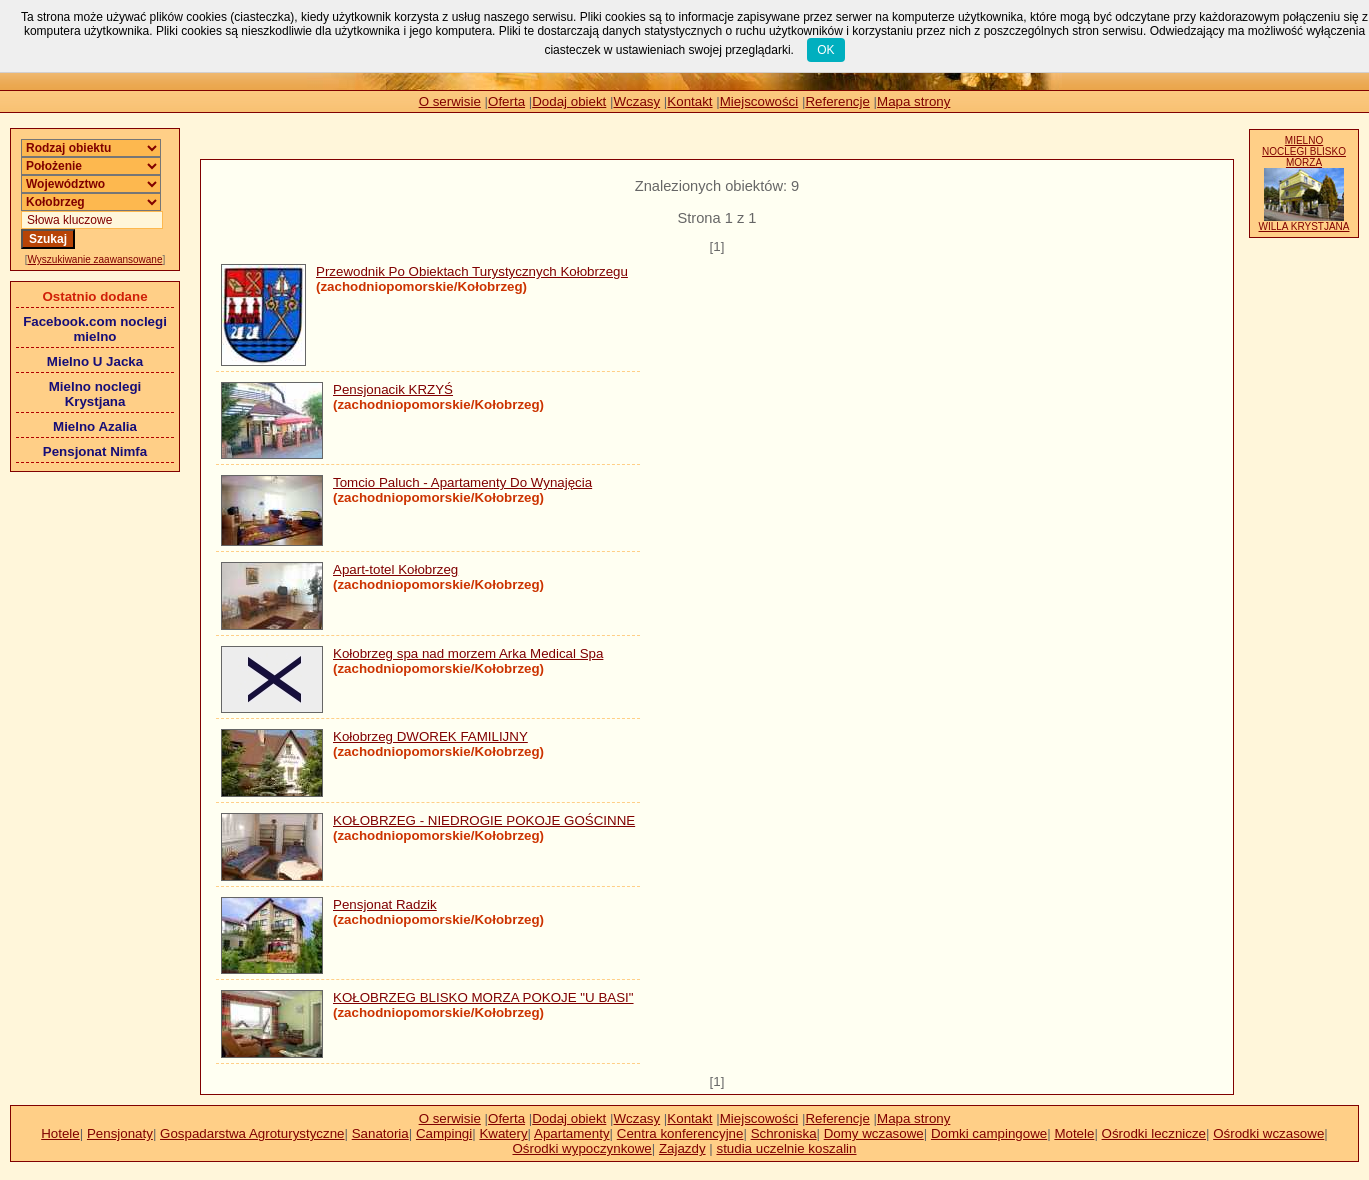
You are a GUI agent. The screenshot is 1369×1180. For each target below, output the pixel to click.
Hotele (60, 1133)
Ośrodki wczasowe (1268, 1133)
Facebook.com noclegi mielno (95, 329)
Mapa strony (913, 101)
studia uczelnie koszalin (786, 1148)
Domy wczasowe (874, 1133)
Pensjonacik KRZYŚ (393, 389)
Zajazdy (682, 1148)
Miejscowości (759, 101)
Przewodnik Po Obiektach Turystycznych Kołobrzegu (472, 271)
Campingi (444, 1133)
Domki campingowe (989, 1133)
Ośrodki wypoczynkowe (581, 1148)
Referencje (837, 101)
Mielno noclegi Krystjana (95, 394)
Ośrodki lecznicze (1154, 1133)
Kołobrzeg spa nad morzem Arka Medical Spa (468, 653)
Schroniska (784, 1133)
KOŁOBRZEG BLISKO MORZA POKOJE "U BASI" (483, 997)
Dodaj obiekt (569, 101)
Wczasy (637, 101)
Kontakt (689, 101)
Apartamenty (572, 1133)
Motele (1074, 1133)
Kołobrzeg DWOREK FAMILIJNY (430, 736)
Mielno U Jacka (95, 361)
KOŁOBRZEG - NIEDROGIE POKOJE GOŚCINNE (484, 820)
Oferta (506, 101)
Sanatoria (380, 1133)
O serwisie (450, 101)
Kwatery (503, 1133)
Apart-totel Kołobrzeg (395, 569)
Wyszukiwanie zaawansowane (95, 259)
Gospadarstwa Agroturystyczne (252, 1133)
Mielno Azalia (95, 426)
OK (825, 50)
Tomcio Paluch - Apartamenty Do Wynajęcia (462, 482)
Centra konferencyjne (680, 1133)
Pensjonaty (120, 1133)
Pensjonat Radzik (385, 904)
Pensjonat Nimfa (95, 451)
